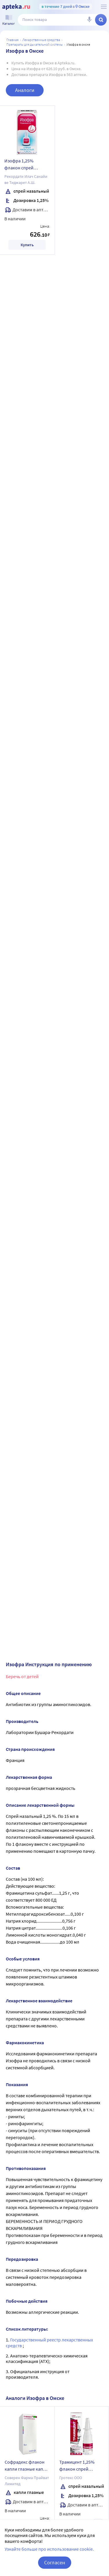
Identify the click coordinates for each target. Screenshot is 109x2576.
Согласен (54, 2562)
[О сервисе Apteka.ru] (104, 7)
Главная (12, 40)
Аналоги (24, 90)
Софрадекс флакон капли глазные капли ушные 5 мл (26, 2466)
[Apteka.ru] (16, 6)
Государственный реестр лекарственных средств (49, 2342)
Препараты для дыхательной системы (34, 44)
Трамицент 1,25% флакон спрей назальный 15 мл (76, 2466)
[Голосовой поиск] (89, 19)
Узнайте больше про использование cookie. (49, 2549)
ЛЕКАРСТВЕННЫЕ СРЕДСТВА (41, 40)
